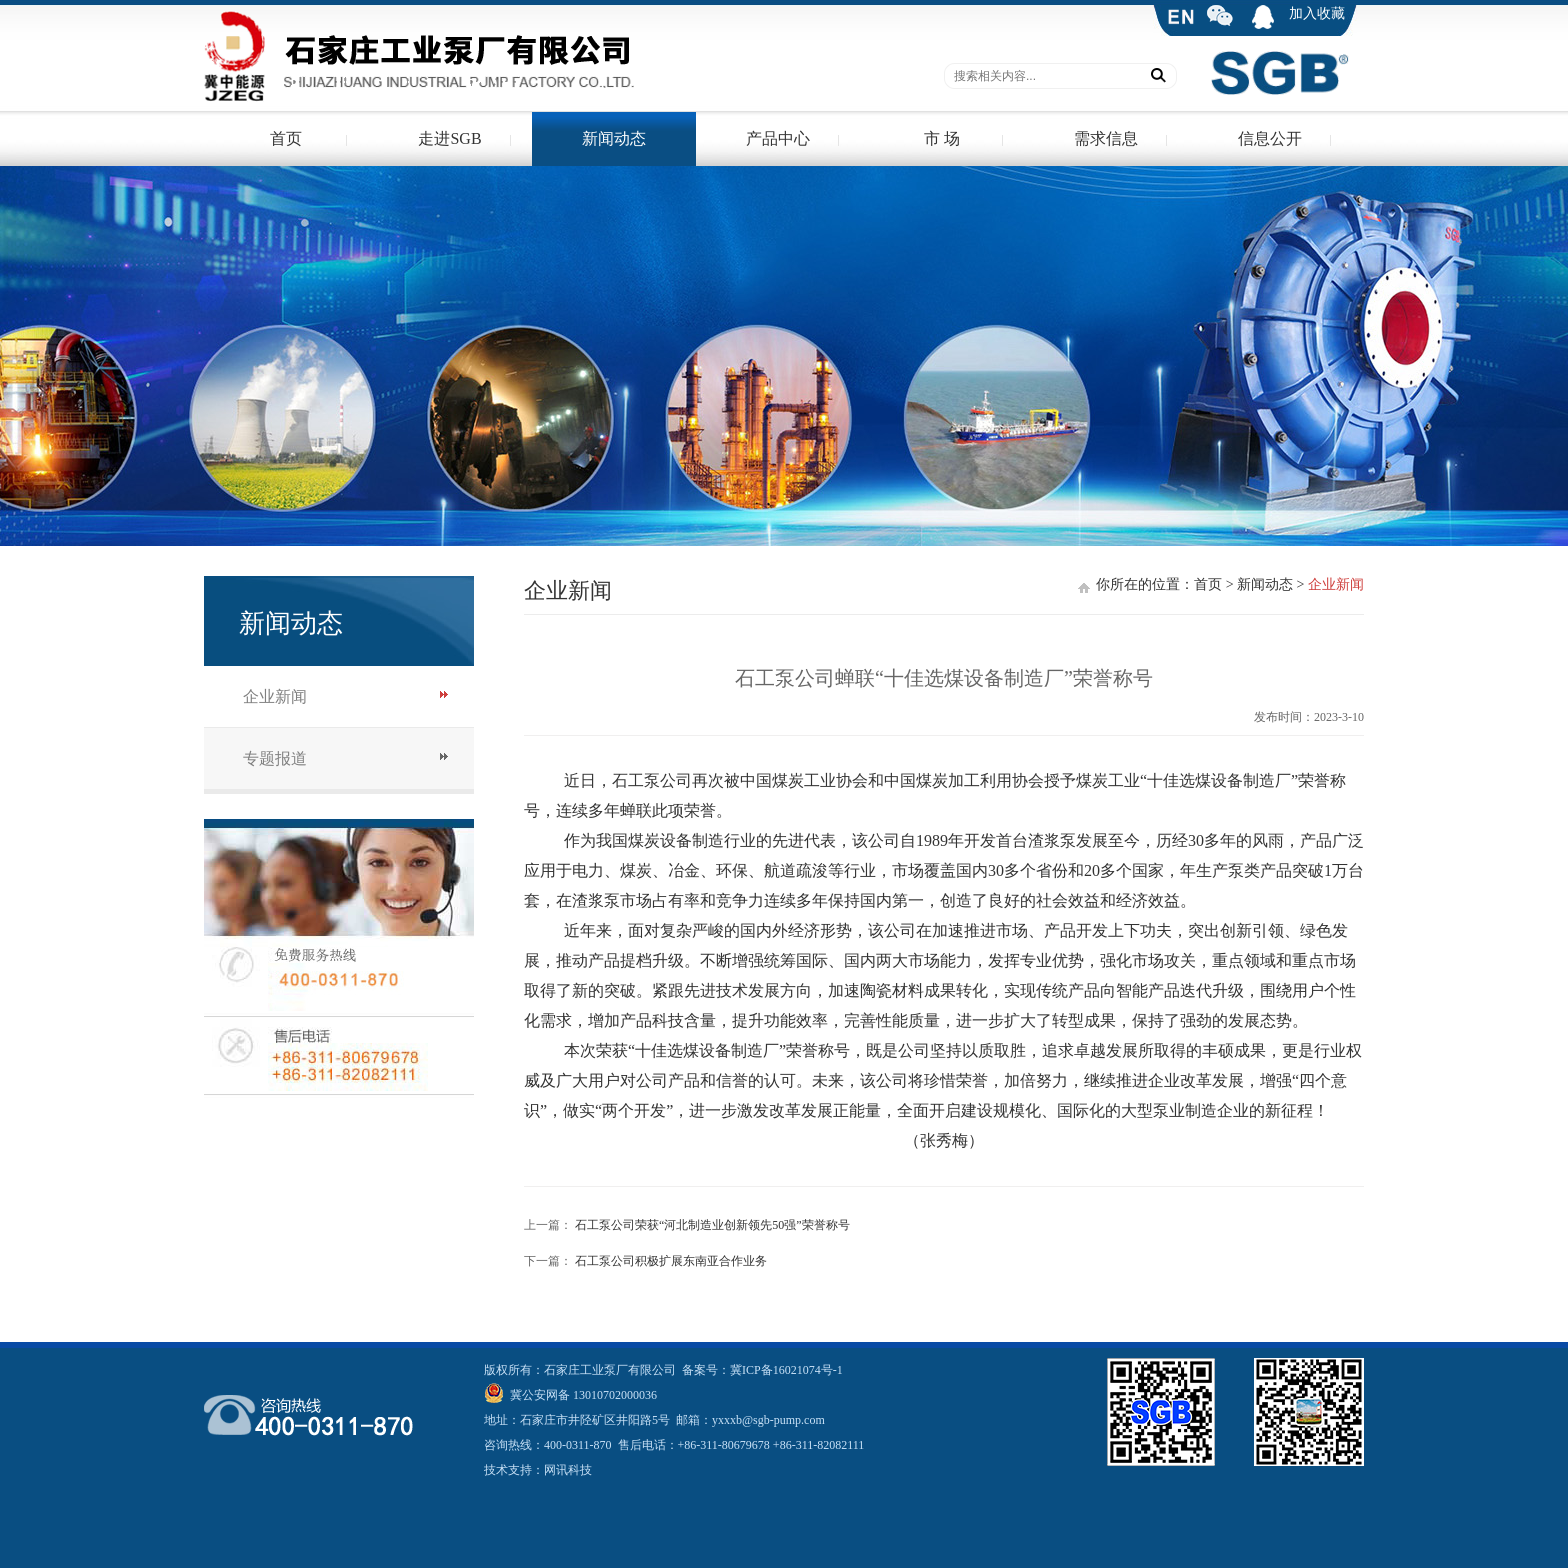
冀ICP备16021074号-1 (786, 1370)
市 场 (942, 138)
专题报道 (275, 758)
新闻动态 (614, 138)
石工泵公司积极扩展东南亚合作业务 (671, 1261)
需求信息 (1106, 138)
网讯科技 (568, 1470)
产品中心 (778, 138)
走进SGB (449, 138)
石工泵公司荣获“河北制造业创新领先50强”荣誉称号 (712, 1225)
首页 (286, 138)
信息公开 (1270, 138)
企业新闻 (275, 696)
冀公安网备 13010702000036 (582, 1395)
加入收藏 (1317, 13)
